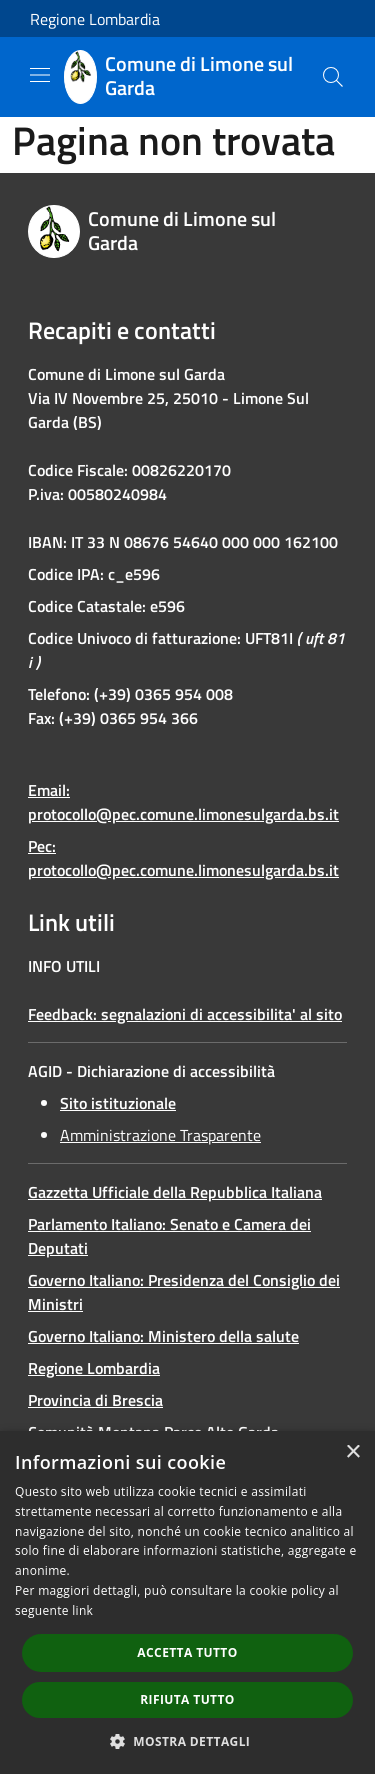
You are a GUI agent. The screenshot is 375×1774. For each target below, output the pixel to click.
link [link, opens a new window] (82, 1610)
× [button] (352, 1452)
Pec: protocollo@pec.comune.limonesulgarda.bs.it (183, 858)
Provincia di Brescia (95, 1400)
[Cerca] (333, 77)
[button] (188, 1741)
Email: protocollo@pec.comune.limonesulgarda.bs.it (183, 802)
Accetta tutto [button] (187, 1652)
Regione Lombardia (95, 19)
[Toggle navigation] (40, 75)
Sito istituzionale (118, 1103)
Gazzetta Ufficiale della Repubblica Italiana (175, 1192)
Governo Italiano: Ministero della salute (163, 1336)
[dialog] (187, 1602)
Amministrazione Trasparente (160, 1135)
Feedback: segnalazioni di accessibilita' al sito (185, 1014)
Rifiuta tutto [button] (187, 1699)
